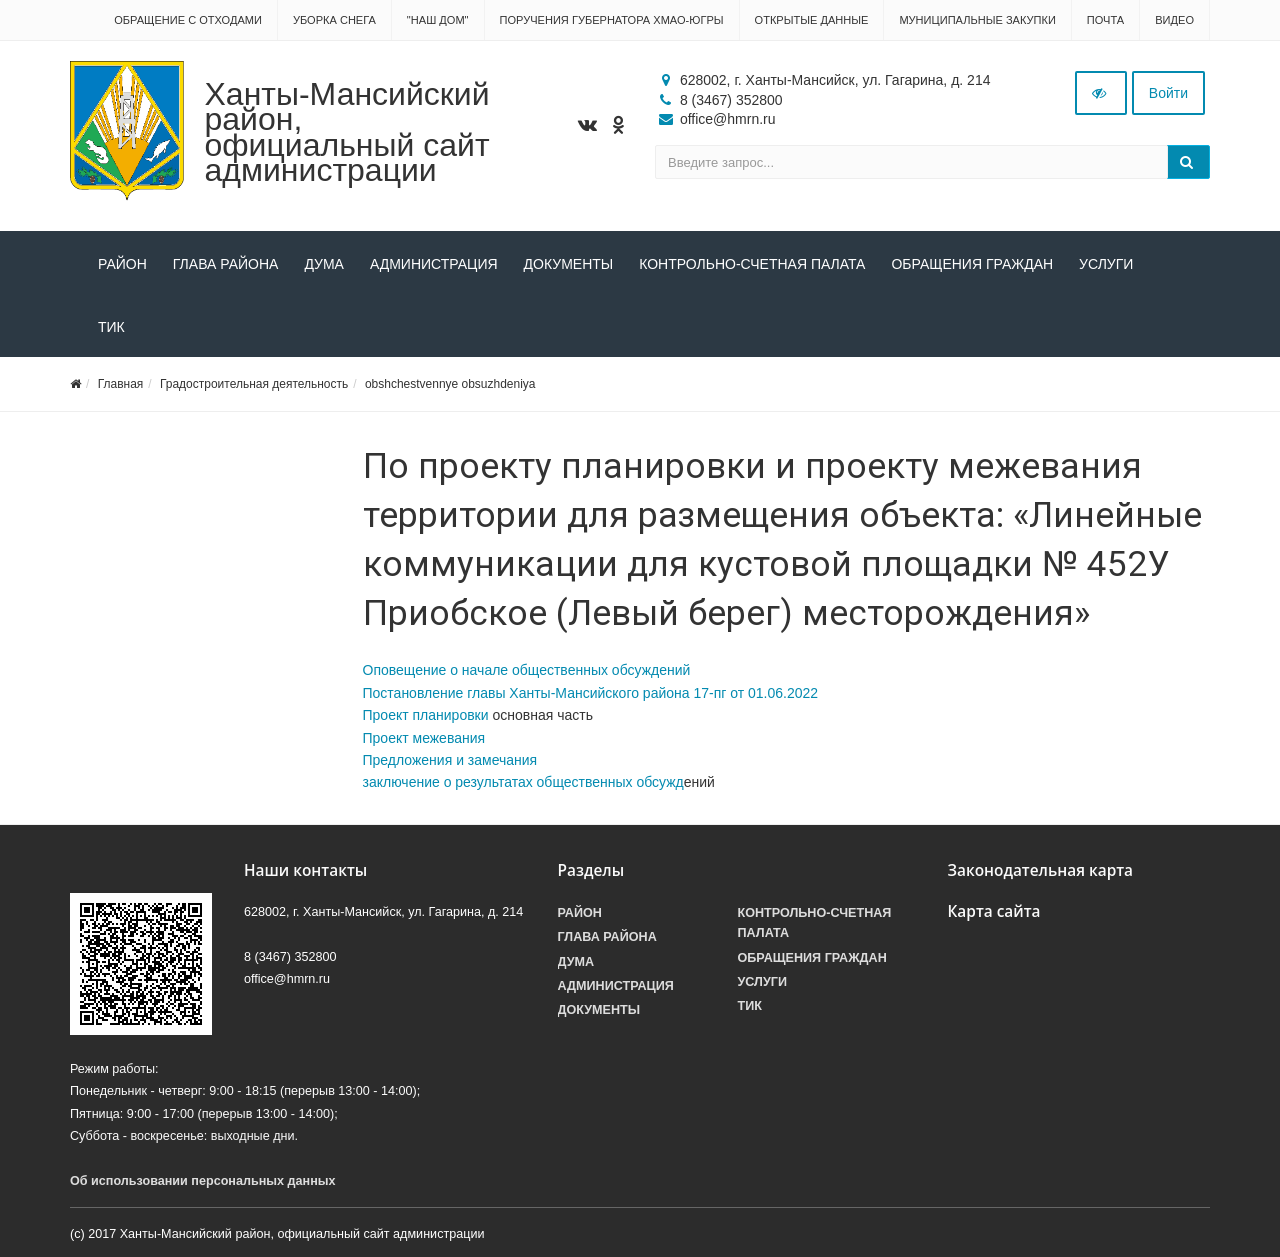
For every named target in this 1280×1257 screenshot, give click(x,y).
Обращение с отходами (188, 20)
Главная (121, 384)
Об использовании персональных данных (203, 1181)
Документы (569, 264)
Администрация (434, 264)
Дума (324, 264)
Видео (1174, 20)
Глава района (226, 264)
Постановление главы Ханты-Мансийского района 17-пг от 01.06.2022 (591, 693)
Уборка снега (334, 20)
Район (122, 264)
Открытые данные (812, 20)
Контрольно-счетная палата (752, 264)
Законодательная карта (1041, 870)
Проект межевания (424, 738)
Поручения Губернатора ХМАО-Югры (612, 20)
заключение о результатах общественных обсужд (523, 782)
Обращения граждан (972, 264)
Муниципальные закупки (977, 20)
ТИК (111, 327)
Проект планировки (426, 715)
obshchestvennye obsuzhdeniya (450, 384)
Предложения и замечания (450, 760)
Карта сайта (994, 911)
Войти (1168, 93)
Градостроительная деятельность (254, 384)
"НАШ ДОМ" (438, 20)
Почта (1105, 20)
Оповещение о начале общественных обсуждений (527, 670)
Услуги (1106, 264)
